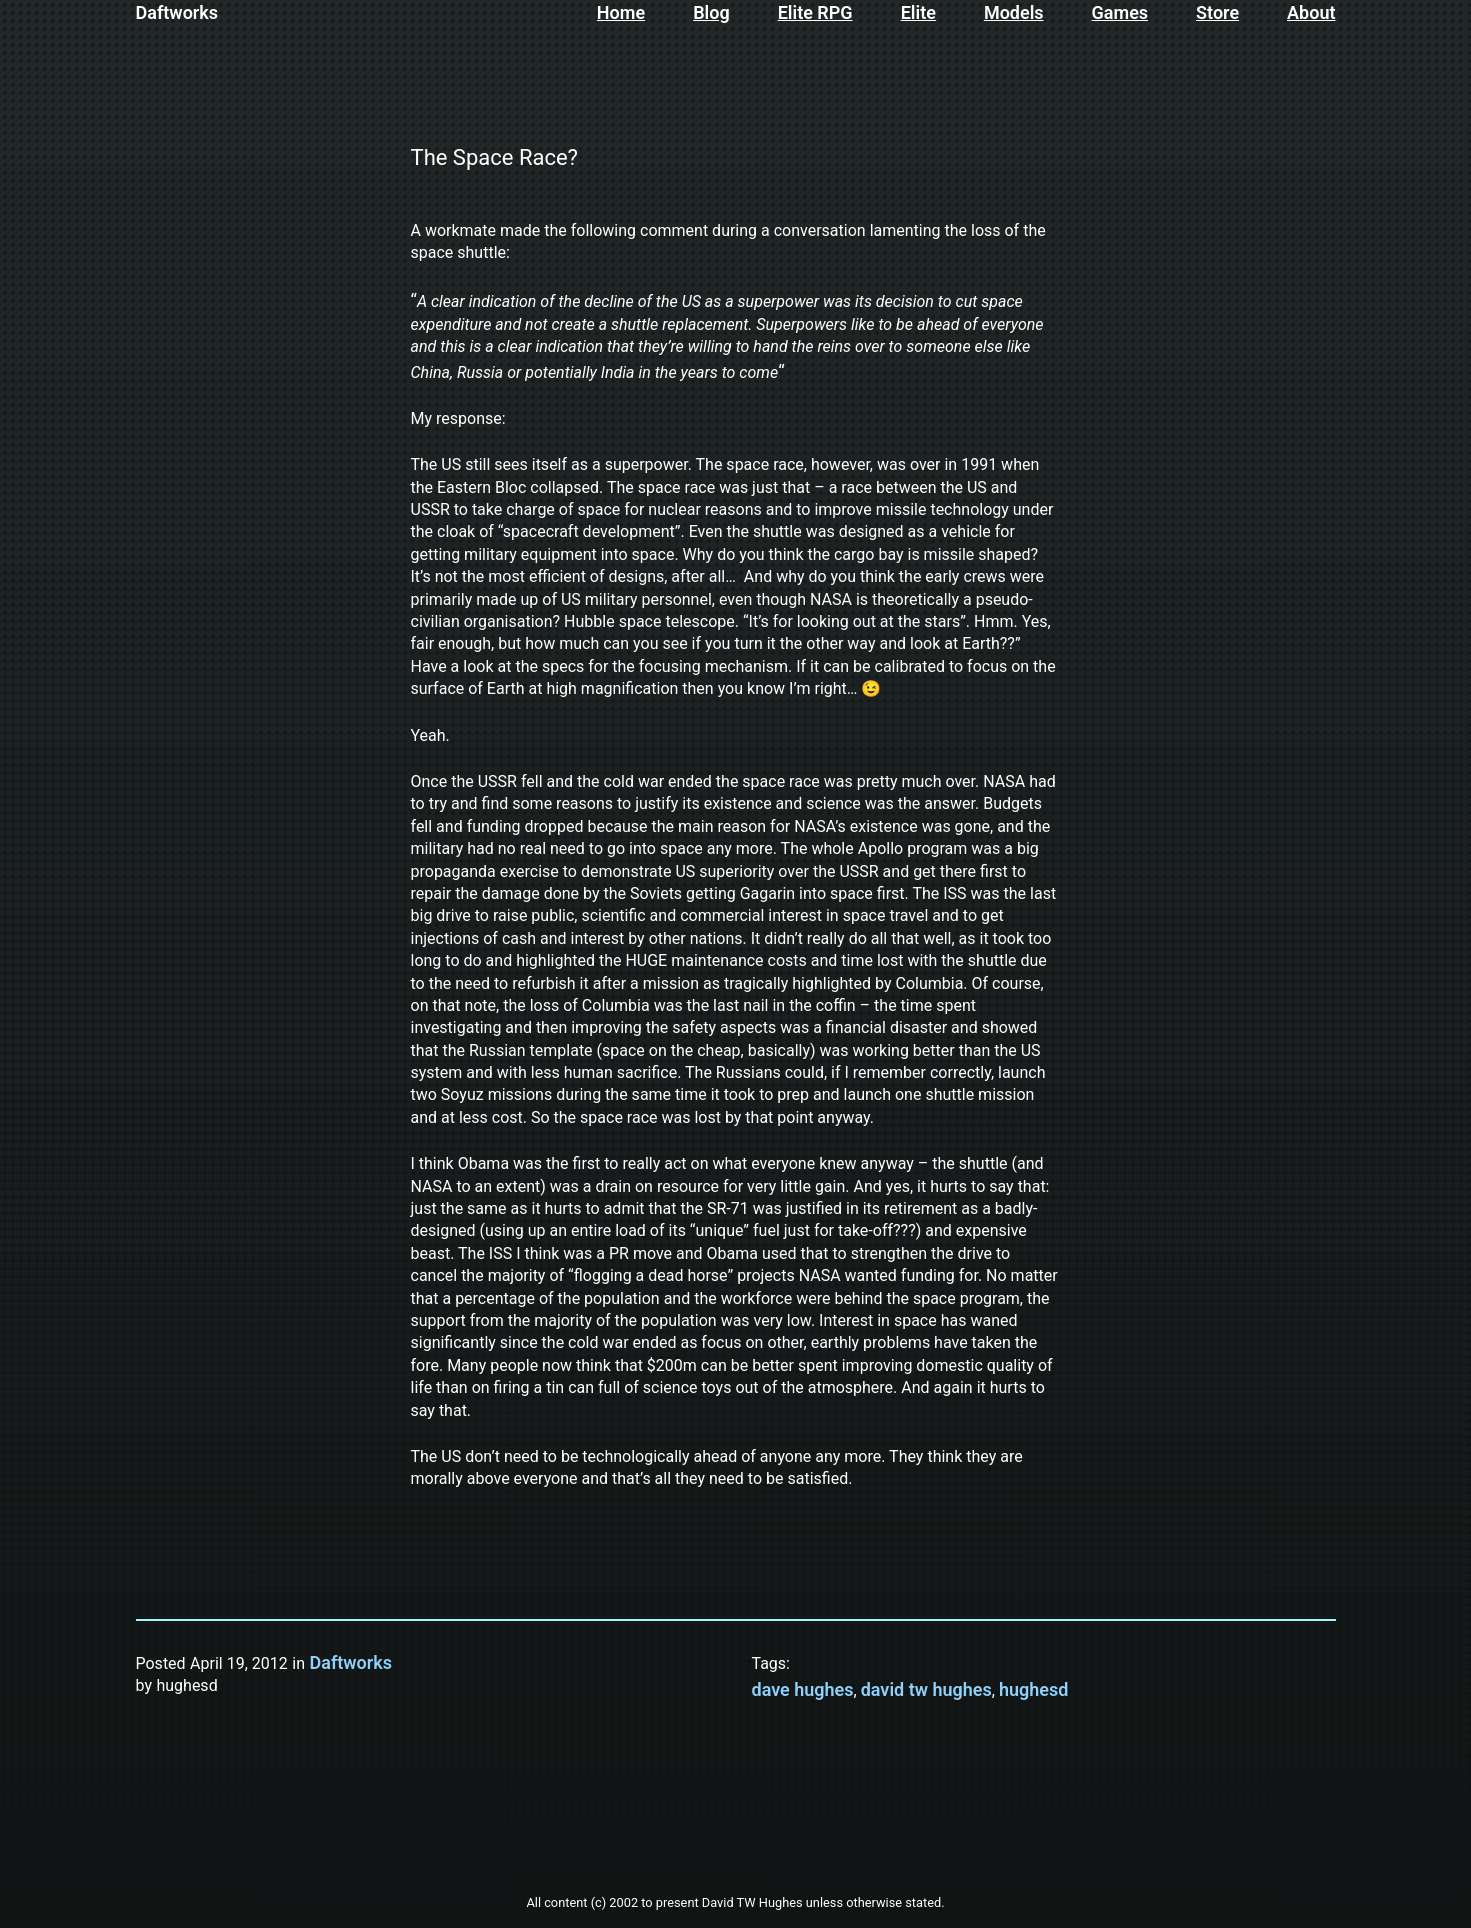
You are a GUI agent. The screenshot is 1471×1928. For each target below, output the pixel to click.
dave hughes (803, 1689)
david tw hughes (926, 1689)
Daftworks (177, 12)
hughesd (1033, 1689)
